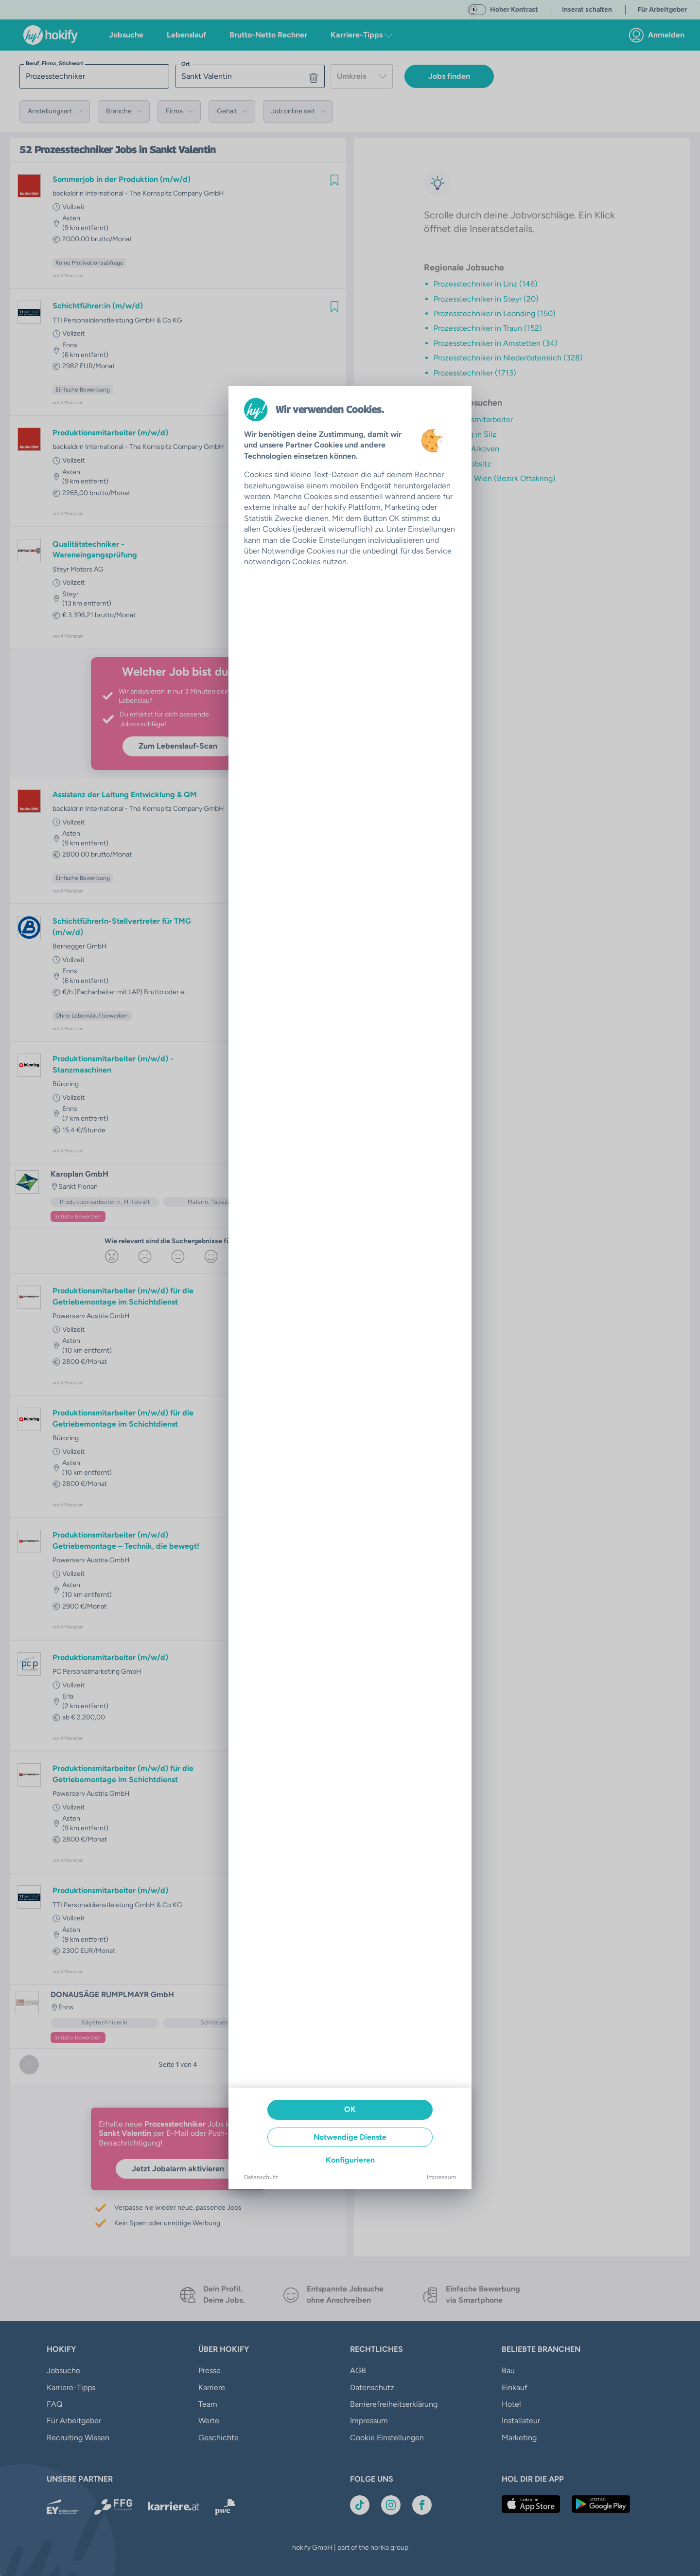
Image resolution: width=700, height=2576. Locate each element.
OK (350, 2109)
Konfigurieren (350, 2160)
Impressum (441, 2177)
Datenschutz (261, 2177)
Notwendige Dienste (350, 2137)
